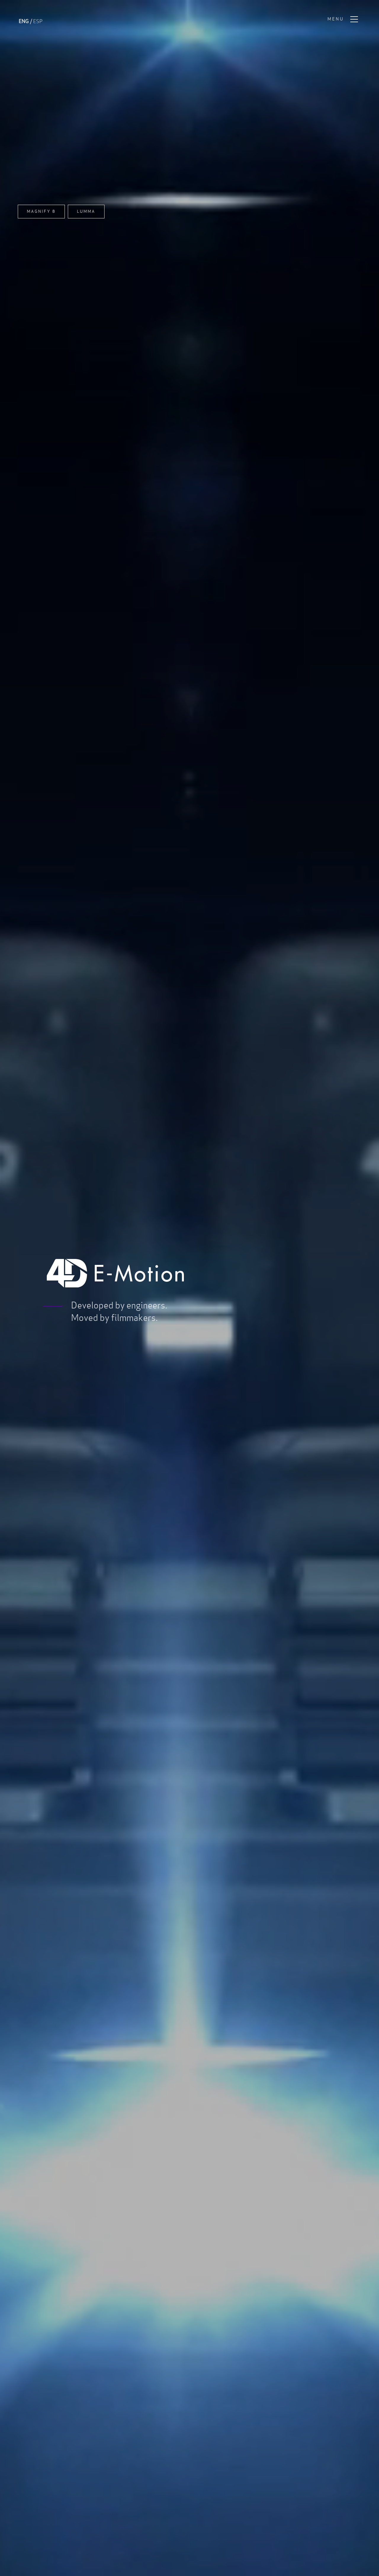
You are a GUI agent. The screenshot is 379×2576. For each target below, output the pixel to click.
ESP (38, 21)
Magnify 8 (41, 211)
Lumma (86, 211)
